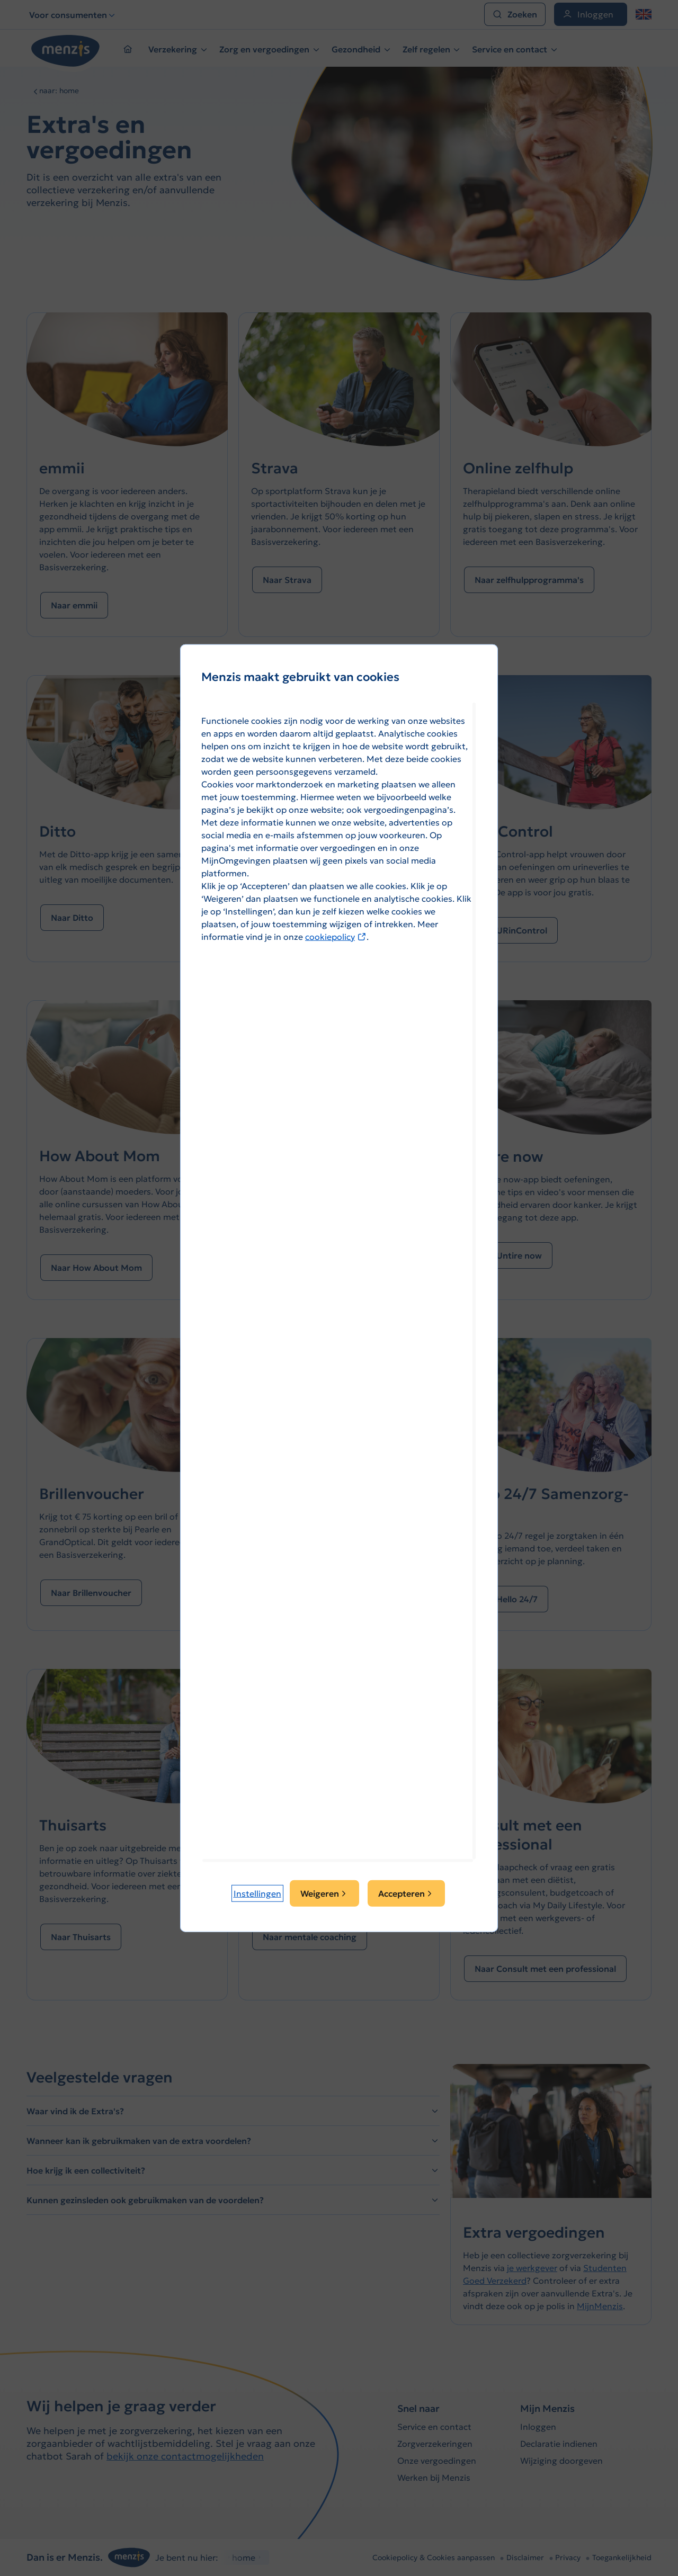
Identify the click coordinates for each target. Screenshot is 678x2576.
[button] (257, 1893)
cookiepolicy (336, 936)
